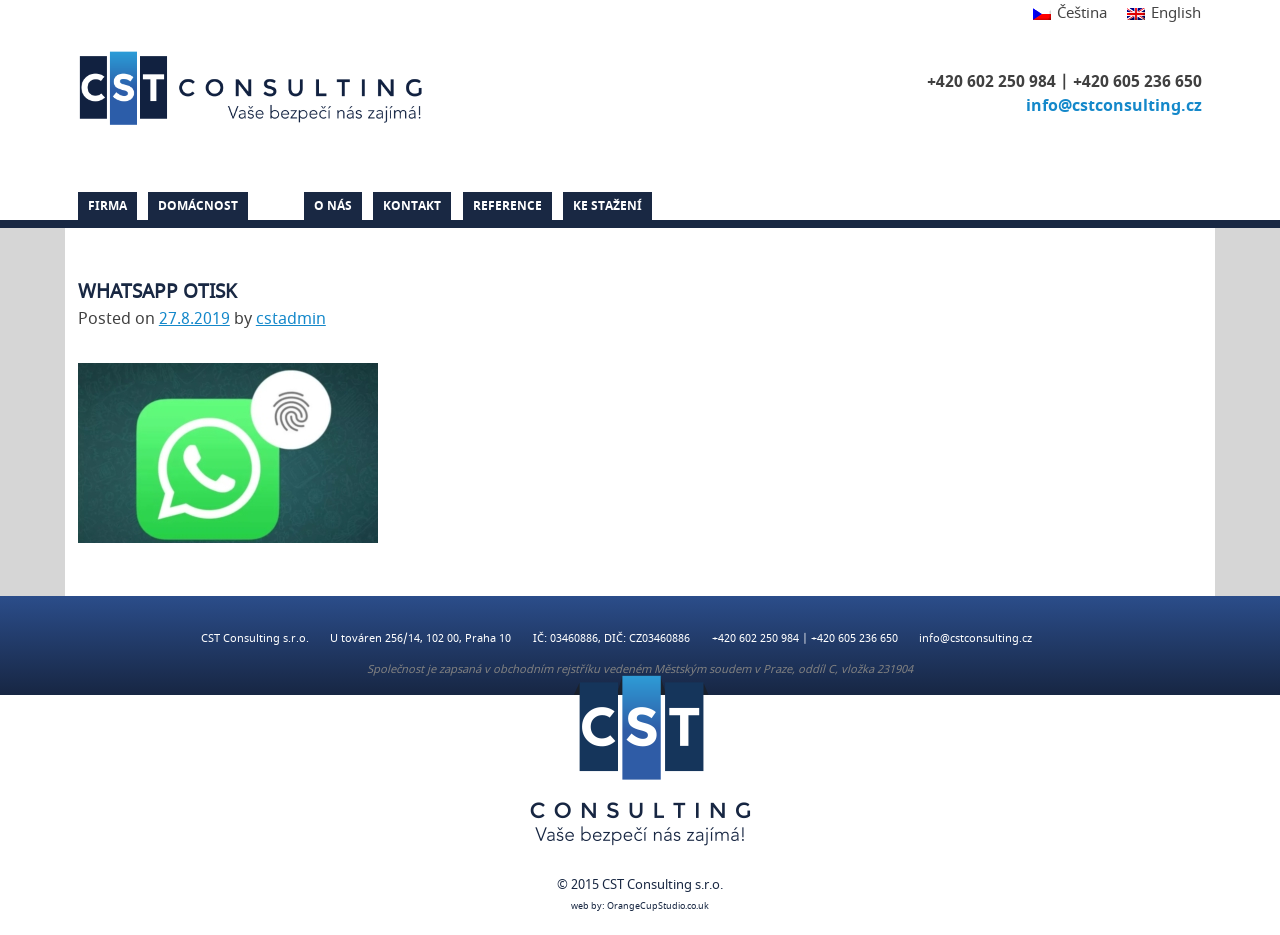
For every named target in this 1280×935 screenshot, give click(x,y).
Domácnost (198, 206)
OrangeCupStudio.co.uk (658, 906)
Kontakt (412, 206)
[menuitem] (1070, 14)
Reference (507, 206)
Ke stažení (607, 206)
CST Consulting (254, 88)
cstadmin (291, 319)
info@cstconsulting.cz (1114, 106)
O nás (333, 206)
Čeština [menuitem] (1082, 13)
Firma (107, 206)
